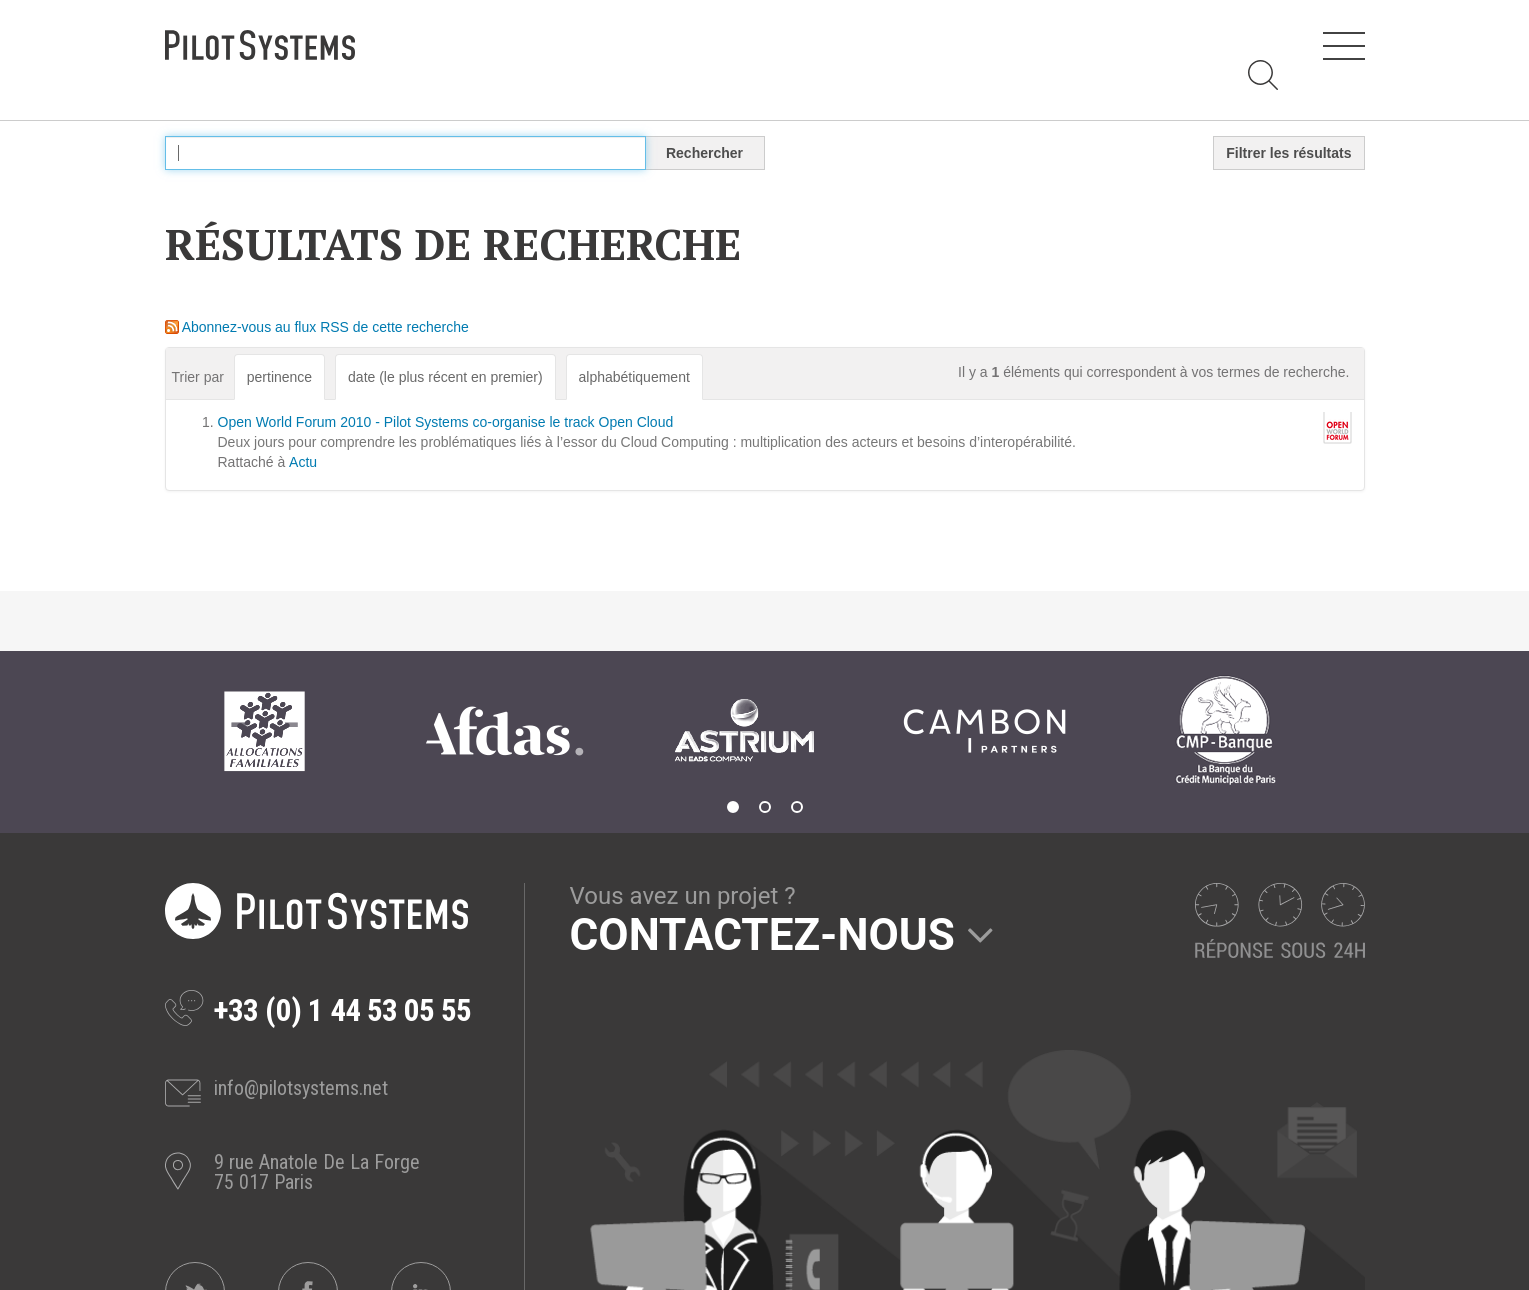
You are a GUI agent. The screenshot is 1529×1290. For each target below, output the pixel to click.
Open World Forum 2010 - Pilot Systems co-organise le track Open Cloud (446, 422)
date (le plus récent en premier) (445, 377)
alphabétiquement (634, 377)
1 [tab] (733, 807)
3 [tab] (797, 807)
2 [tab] (765, 807)
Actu (303, 462)
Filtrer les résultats (1288, 153)
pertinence (279, 377)
